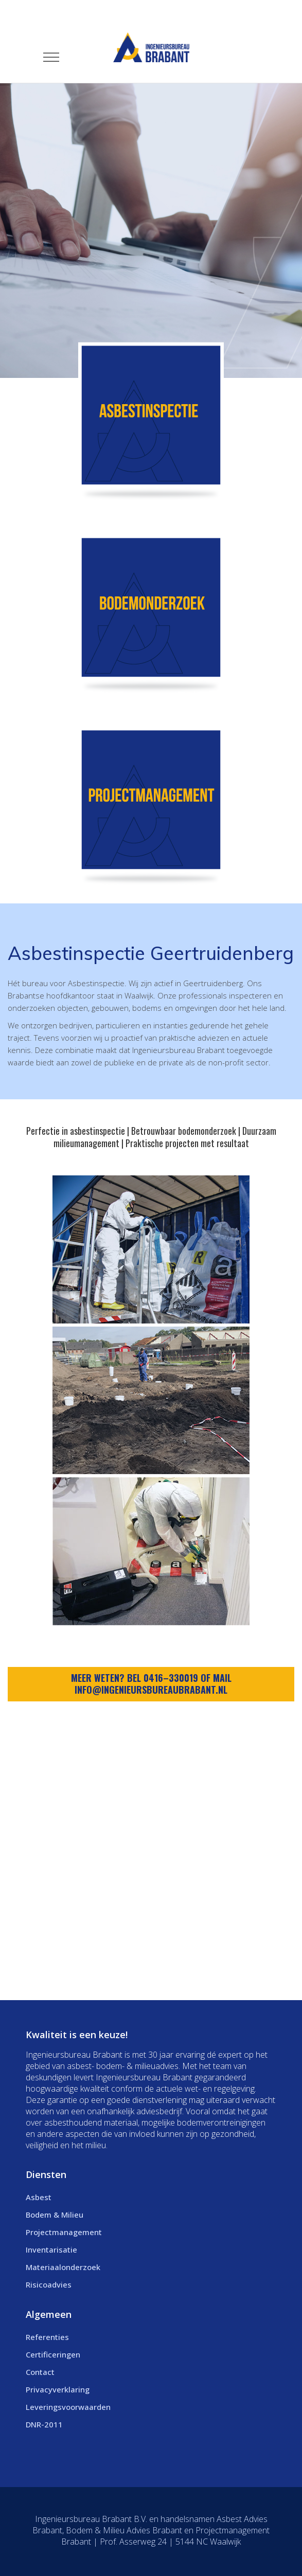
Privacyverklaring (58, 2389)
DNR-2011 (44, 2424)
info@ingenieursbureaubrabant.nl (151, 1689)
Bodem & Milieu (54, 2214)
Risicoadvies (49, 2284)
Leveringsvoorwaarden (68, 2407)
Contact (40, 2372)
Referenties (47, 2337)
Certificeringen (53, 2354)
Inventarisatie (51, 2249)
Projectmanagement (64, 2232)
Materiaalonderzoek (63, 2267)
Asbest (38, 2197)
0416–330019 (171, 1677)
